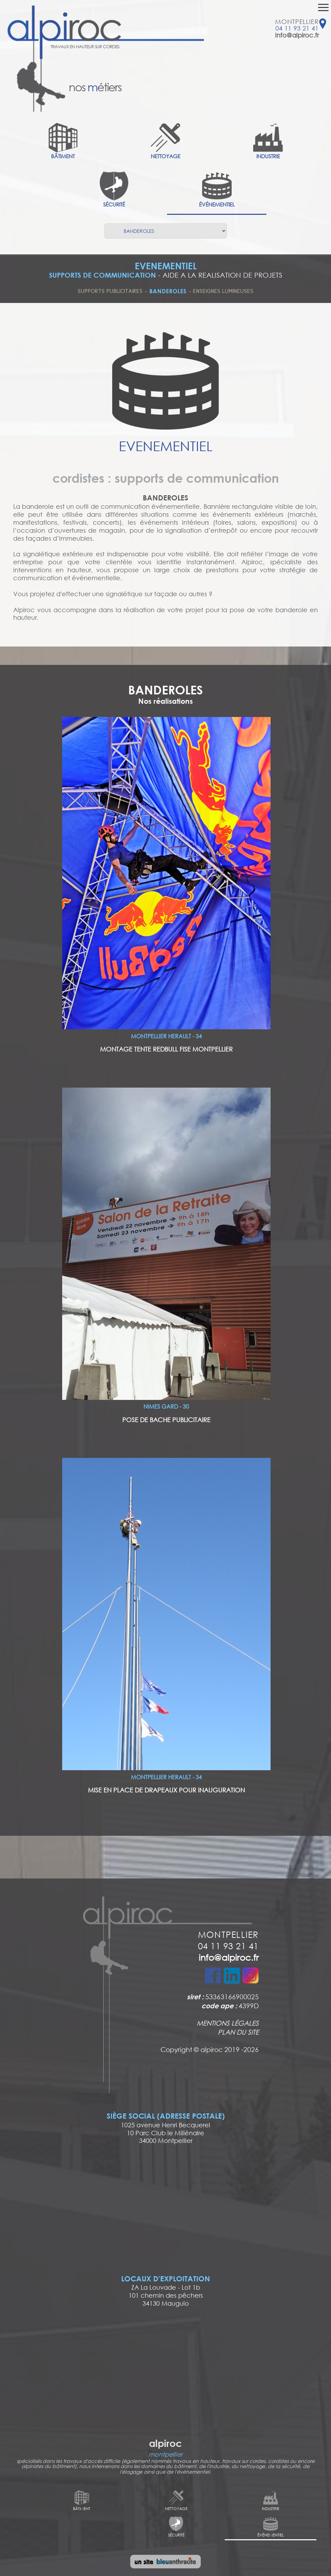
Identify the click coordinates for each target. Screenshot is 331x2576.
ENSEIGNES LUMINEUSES (223, 291)
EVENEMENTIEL (166, 266)
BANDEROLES (168, 291)
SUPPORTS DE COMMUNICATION (102, 275)
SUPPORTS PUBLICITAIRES (110, 291)
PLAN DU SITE (238, 2032)
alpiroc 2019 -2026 (229, 2049)
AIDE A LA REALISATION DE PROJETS (222, 275)
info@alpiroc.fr (297, 35)
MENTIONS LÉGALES (228, 2023)
